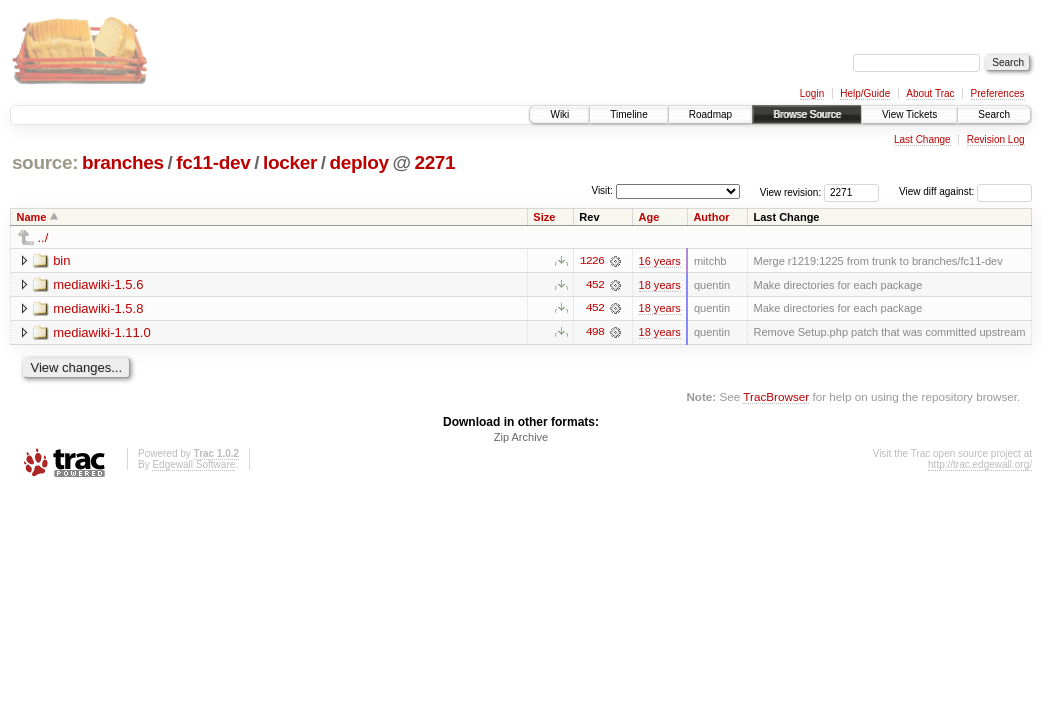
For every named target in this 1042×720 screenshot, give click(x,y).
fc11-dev (213, 162)
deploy (358, 162)
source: (45, 162)
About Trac (930, 93)
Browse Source (807, 114)
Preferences (998, 93)
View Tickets (909, 114)
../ (43, 237)
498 (595, 333)
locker (290, 162)
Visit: (602, 190)
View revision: (791, 191)
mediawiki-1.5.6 (98, 284)
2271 (434, 162)
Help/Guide (865, 93)
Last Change (922, 139)
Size (544, 217)
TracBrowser (776, 397)
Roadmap (710, 114)
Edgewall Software (193, 465)
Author (711, 217)
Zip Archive (521, 438)
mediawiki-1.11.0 (102, 332)
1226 (592, 261)
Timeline (628, 114)
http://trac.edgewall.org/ (980, 465)
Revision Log (996, 139)
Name (32, 217)
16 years (660, 261)
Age (649, 217)
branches (123, 162)
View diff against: (965, 191)
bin (61, 260)
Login (812, 93)
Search (994, 114)
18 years (660, 285)
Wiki (559, 114)
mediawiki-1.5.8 (98, 308)
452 (595, 285)
